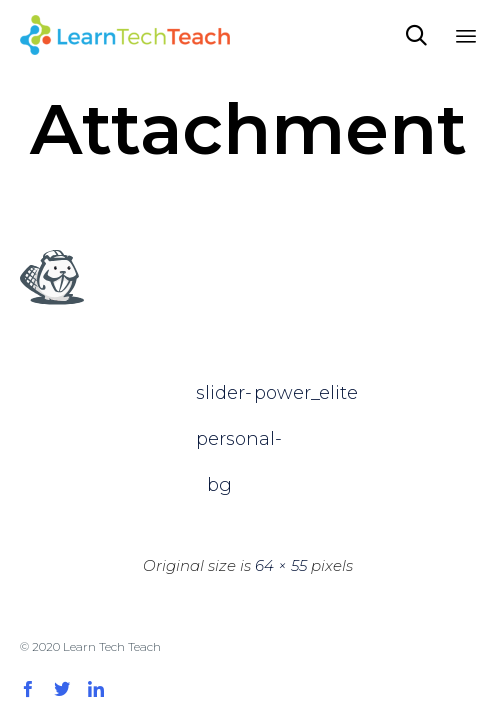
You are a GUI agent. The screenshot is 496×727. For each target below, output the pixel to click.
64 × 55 (281, 565)
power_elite (277, 393)
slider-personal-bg (219, 399)
